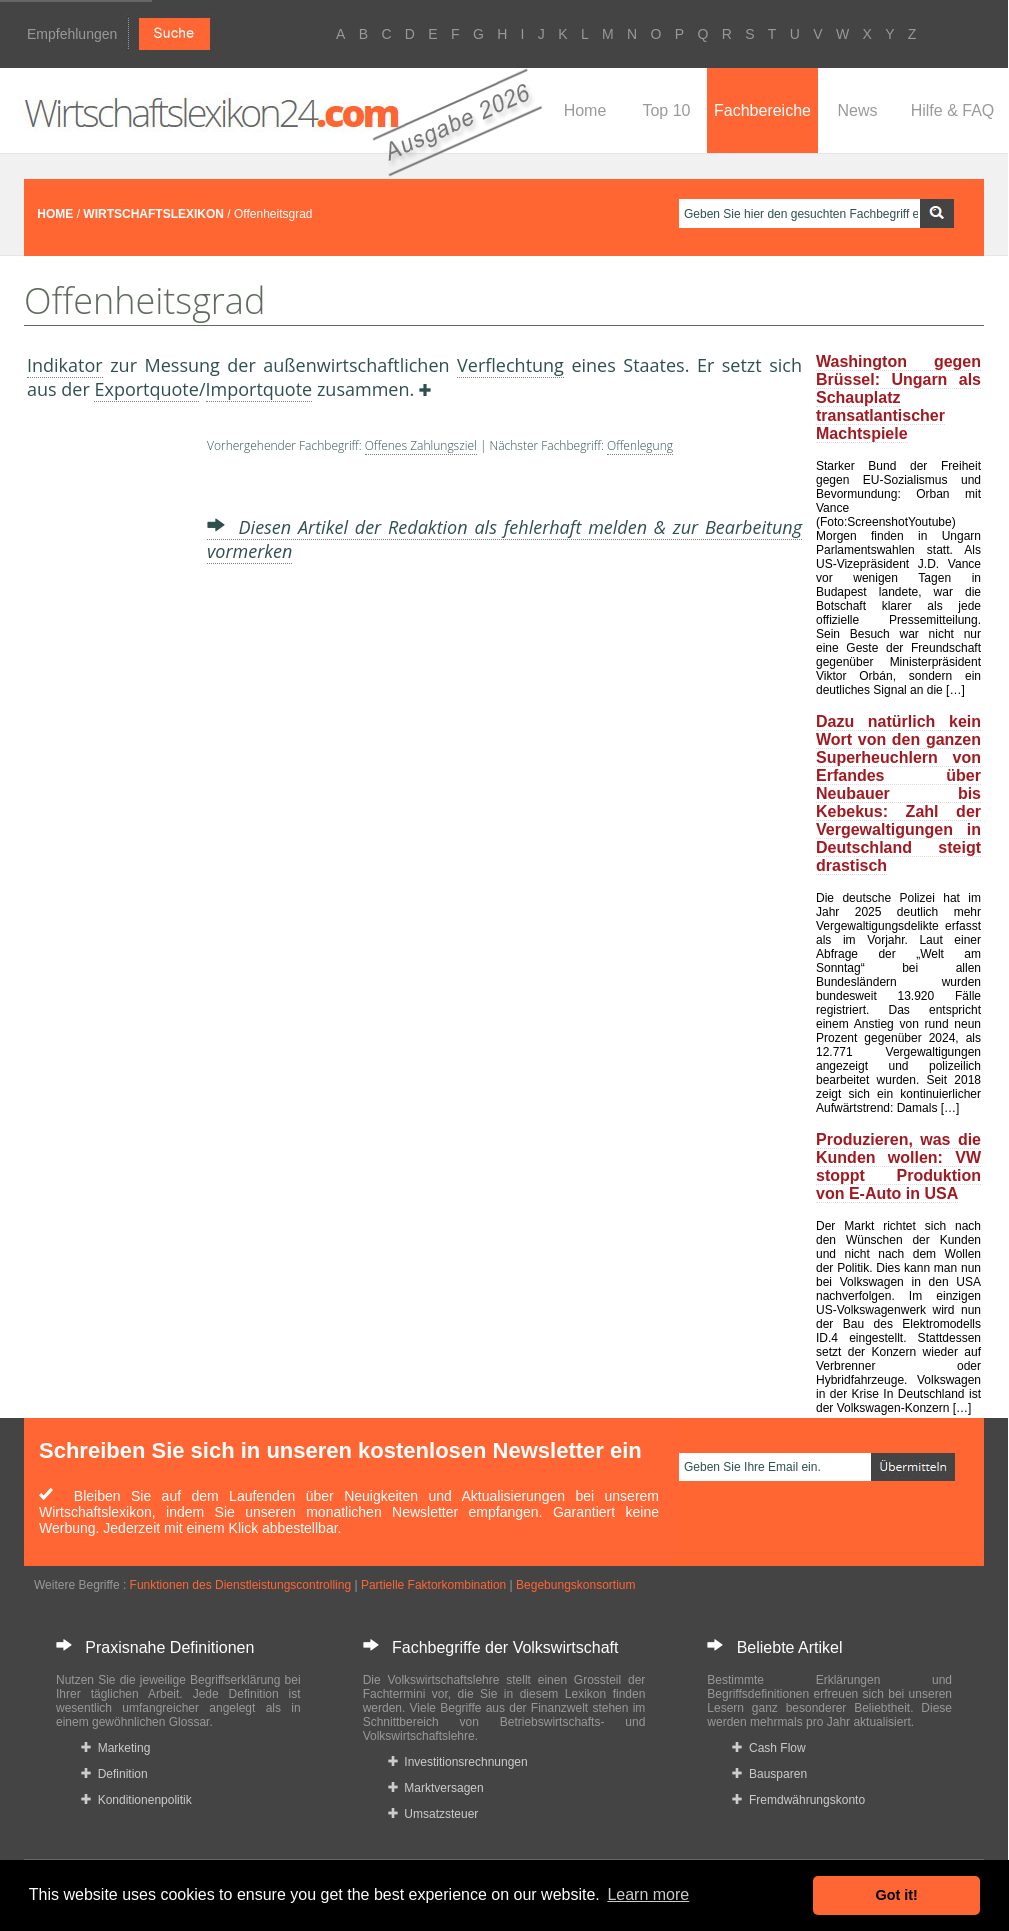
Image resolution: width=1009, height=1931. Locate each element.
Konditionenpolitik (136, 1800)
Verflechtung (510, 365)
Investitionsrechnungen (458, 1762)
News (857, 110)
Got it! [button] (897, 1895)
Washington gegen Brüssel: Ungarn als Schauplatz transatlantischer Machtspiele (898, 397)
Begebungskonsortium (575, 1585)
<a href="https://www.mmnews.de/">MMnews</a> (107, 758)
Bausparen (769, 1774)
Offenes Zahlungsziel (421, 445)
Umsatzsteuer (433, 1814)
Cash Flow (768, 1748)
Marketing (115, 1748)
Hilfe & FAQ (953, 110)
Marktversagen (436, 1788)
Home (585, 110)
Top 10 (666, 110)
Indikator (65, 365)
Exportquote (146, 389)
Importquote (259, 389)
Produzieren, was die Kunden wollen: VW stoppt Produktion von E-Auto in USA (898, 1166)
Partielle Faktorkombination (433, 1585)
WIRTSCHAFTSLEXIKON (153, 214)
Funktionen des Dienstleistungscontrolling (240, 1585)
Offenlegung (640, 445)
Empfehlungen (72, 34)
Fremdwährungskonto (798, 1800)
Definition (114, 1774)
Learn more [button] (648, 1894)
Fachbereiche (762, 110)
